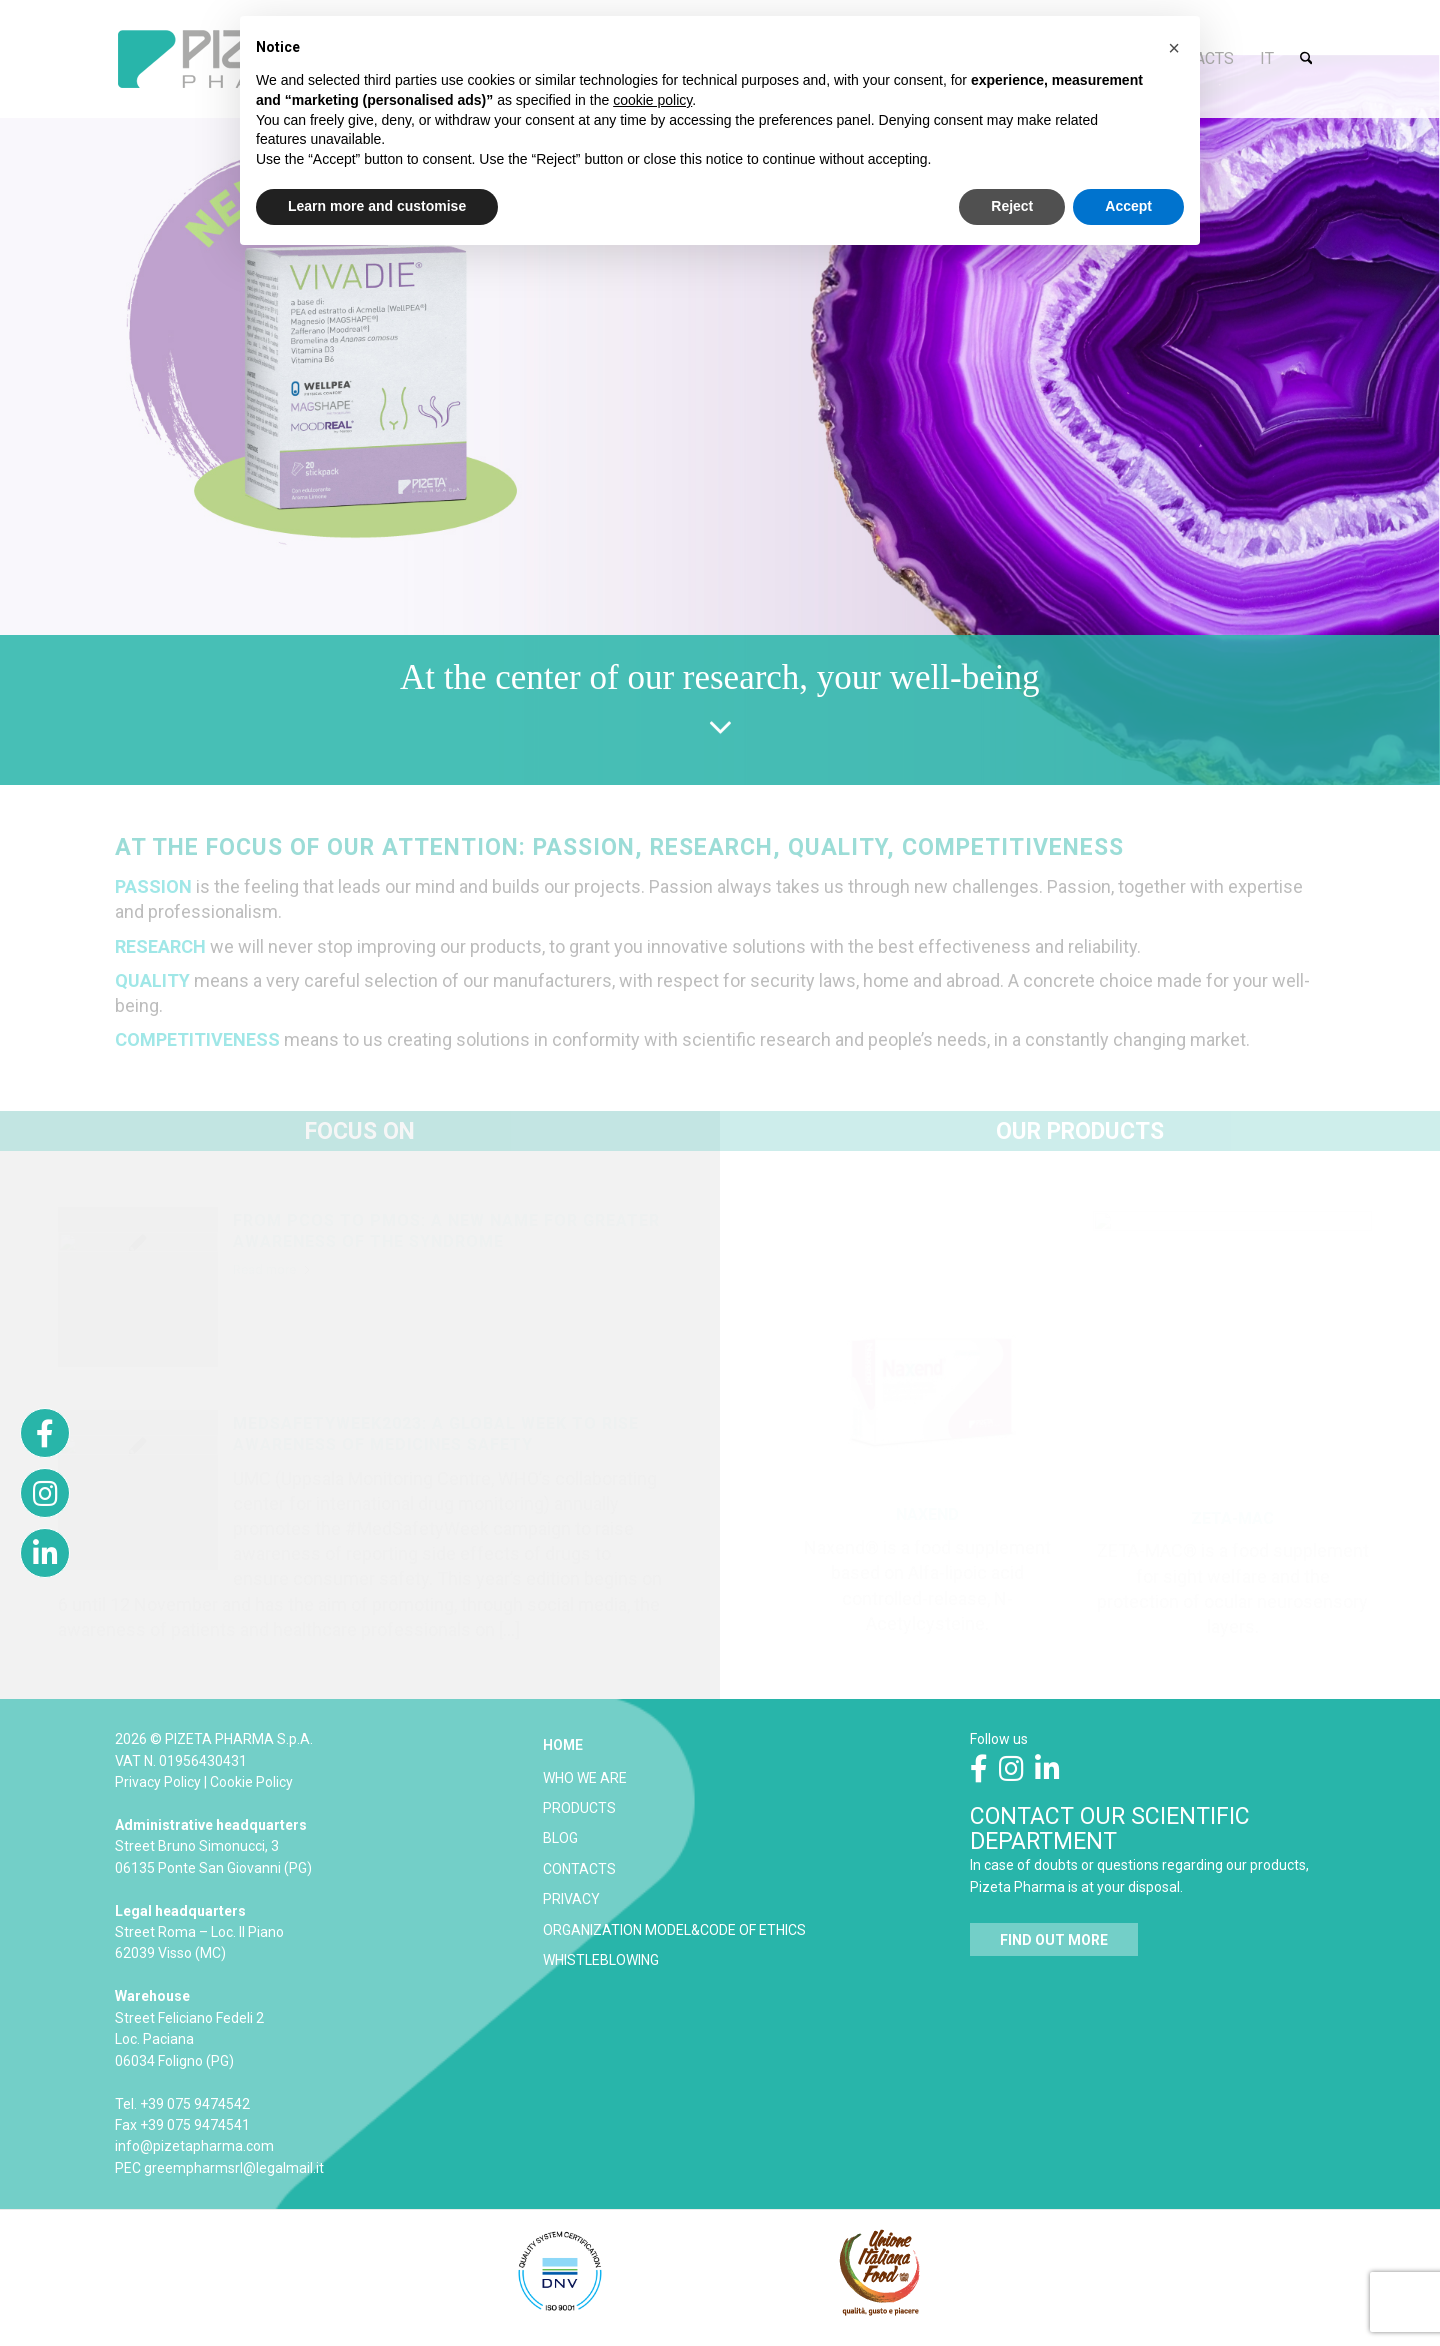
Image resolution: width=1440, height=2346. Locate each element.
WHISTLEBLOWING (601, 1960)
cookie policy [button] (652, 100)
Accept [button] (1128, 206)
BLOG (560, 1838)
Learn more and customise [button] (377, 206)
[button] (1174, 48)
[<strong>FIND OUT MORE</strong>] (1054, 1940)
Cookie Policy (251, 1782)
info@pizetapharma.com (194, 2146)
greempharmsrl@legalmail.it (234, 2168)
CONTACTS (579, 1869)
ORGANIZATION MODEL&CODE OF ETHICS (674, 1930)
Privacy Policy (158, 1782)
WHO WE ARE (585, 1778)
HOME (563, 1745)
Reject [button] (1012, 206)
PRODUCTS (579, 1808)
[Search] (1306, 59)
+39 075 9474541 (195, 2125)
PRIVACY (571, 1899)
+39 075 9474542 (195, 2104)
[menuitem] (1267, 59)
